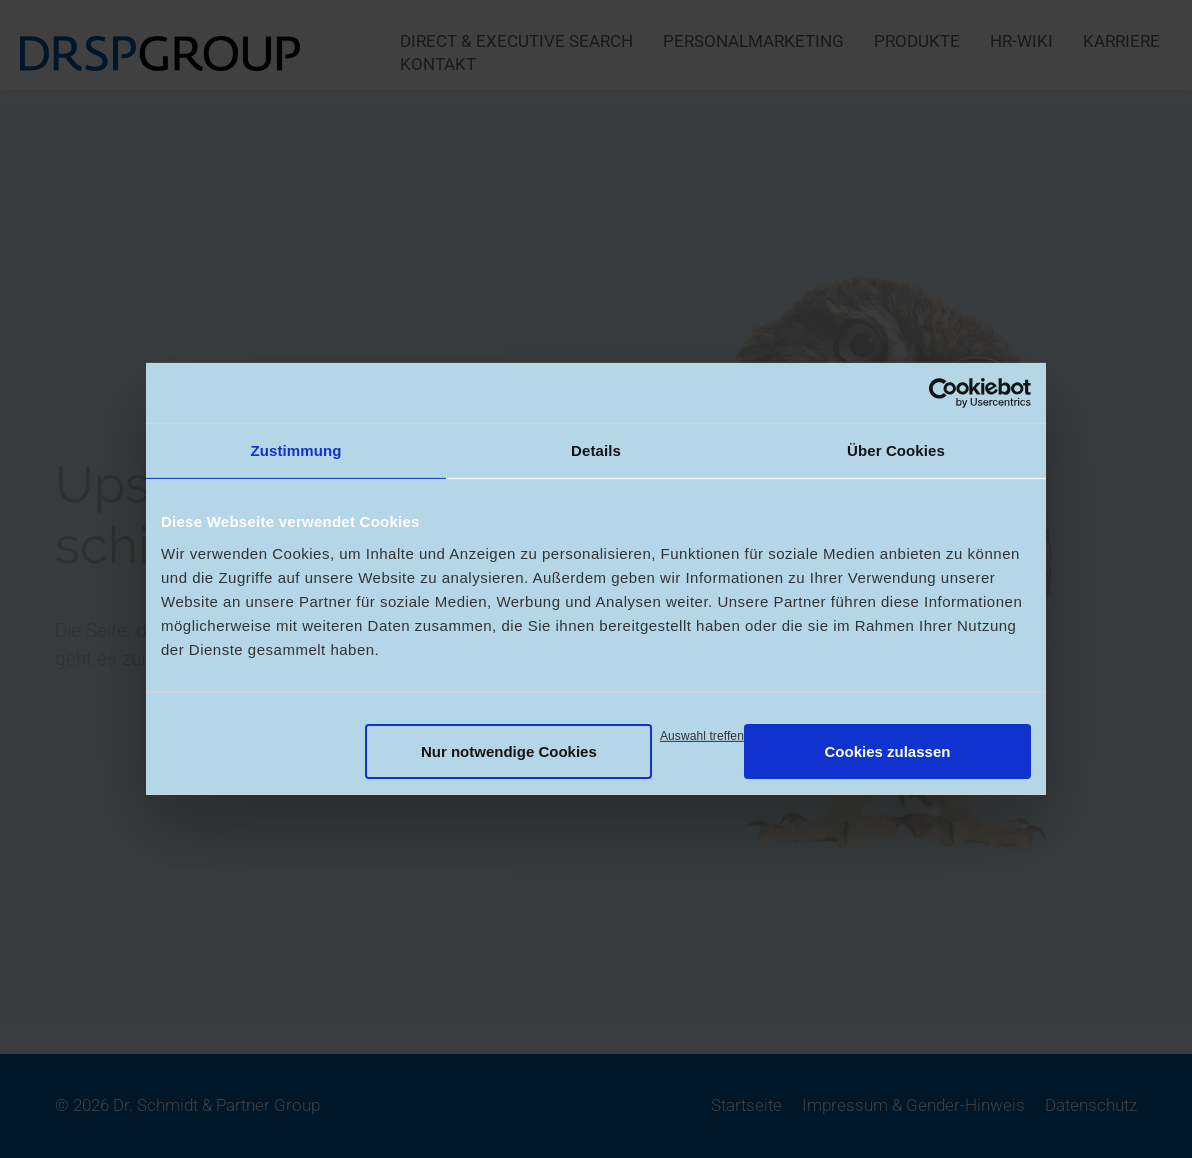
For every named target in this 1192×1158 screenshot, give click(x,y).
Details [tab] (596, 450)
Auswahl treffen (702, 735)
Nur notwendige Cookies (509, 750)
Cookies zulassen (888, 750)
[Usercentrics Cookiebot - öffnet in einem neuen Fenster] (943, 393)
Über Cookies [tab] (896, 450)
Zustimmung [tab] (296, 450)
